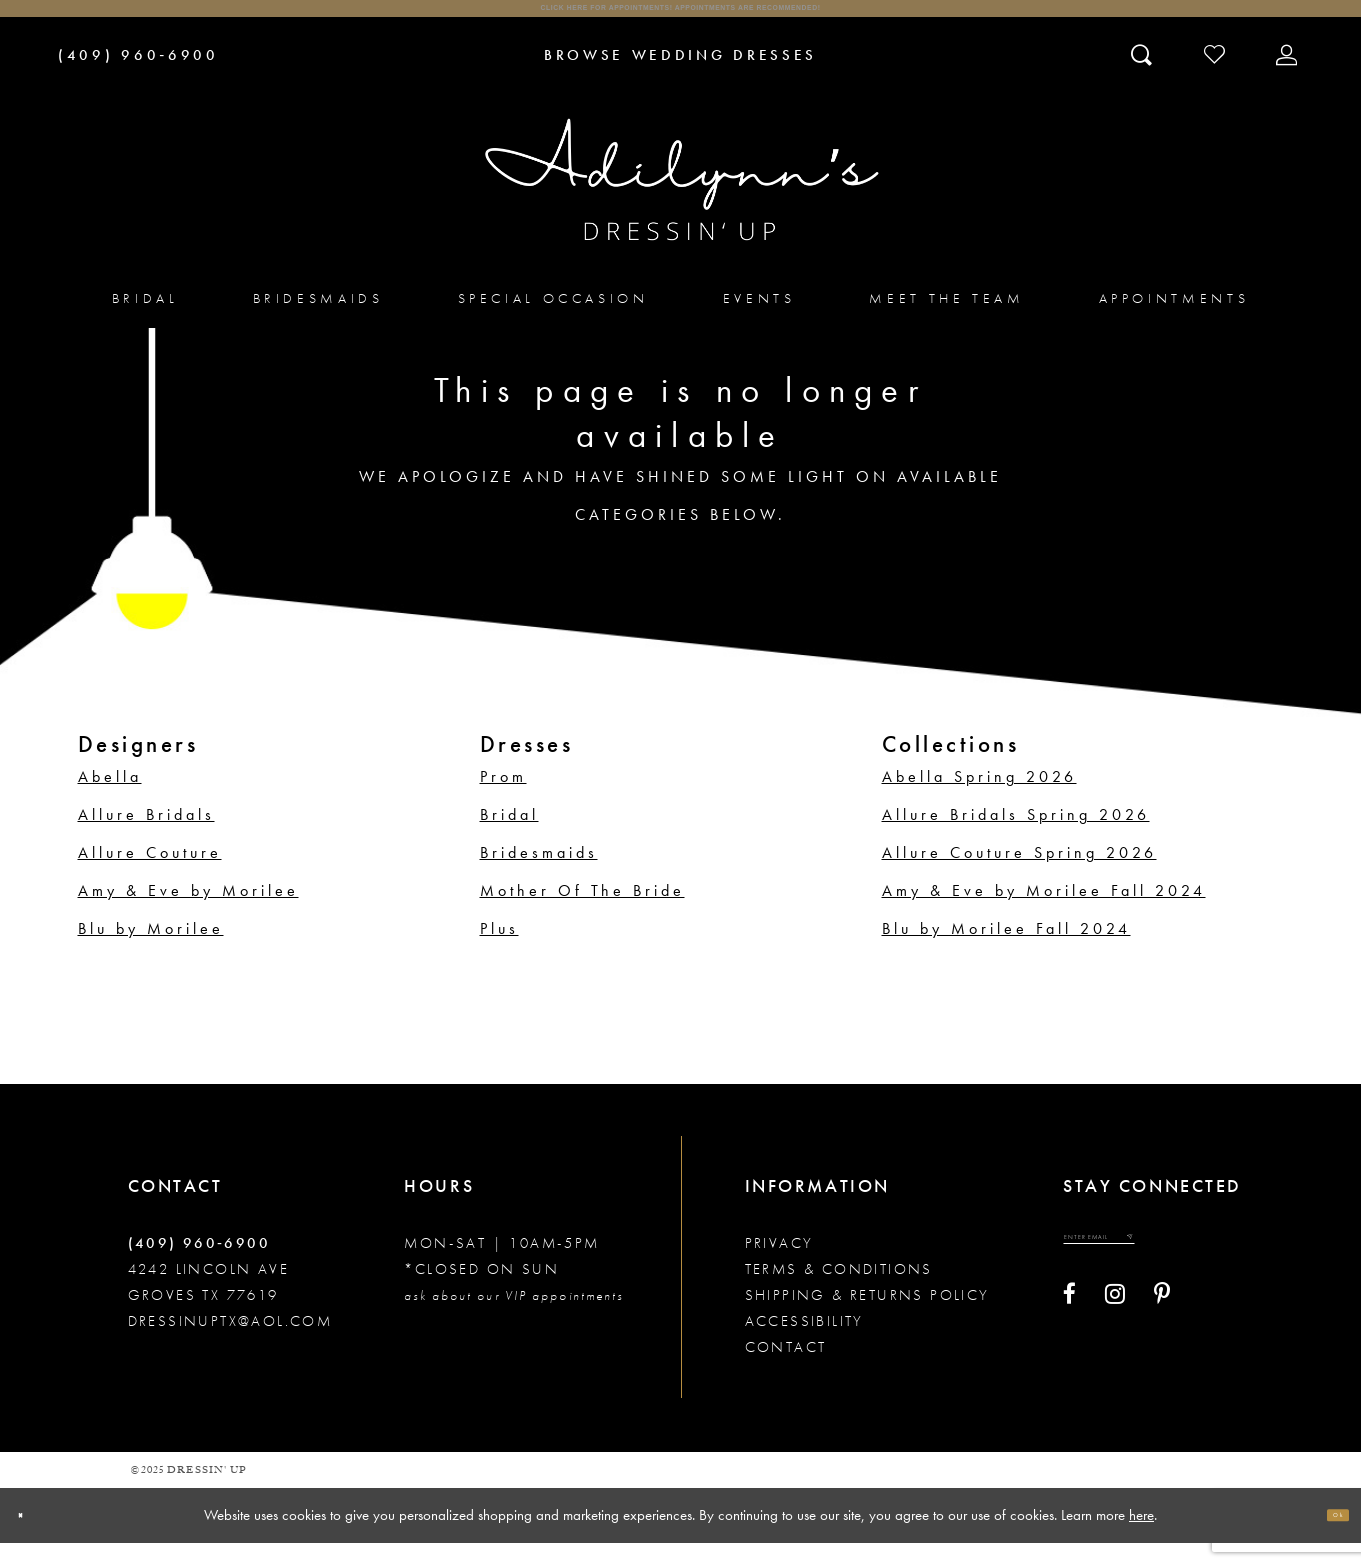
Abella (110, 799)
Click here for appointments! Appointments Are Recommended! (680, 20)
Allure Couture (150, 875)
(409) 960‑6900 (199, 1266)
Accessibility (804, 1344)
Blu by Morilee (151, 951)
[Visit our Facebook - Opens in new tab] (1069, 1338)
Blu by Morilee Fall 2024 (1006, 951)
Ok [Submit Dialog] (1326, 1538)
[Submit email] (1219, 1270)
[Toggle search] (1143, 77)
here (1141, 1537)
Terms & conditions (839, 1292)
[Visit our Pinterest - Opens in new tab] (1162, 1338)
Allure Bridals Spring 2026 (1016, 837)
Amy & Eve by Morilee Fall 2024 (1044, 913)
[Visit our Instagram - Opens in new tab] (1115, 1338)
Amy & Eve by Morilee (188, 913)
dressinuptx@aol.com (230, 1344)
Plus (499, 951)
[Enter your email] (1147, 1270)
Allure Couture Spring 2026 (1019, 875)
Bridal (509, 837)
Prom (503, 799)
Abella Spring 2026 (979, 799)
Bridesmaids (539, 875)
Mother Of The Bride (582, 913)
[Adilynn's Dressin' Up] (681, 203)
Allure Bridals (146, 837)
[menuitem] (145, 320)
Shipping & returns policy (867, 1318)
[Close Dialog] (32, 1538)
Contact (786, 1370)
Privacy (779, 1266)
